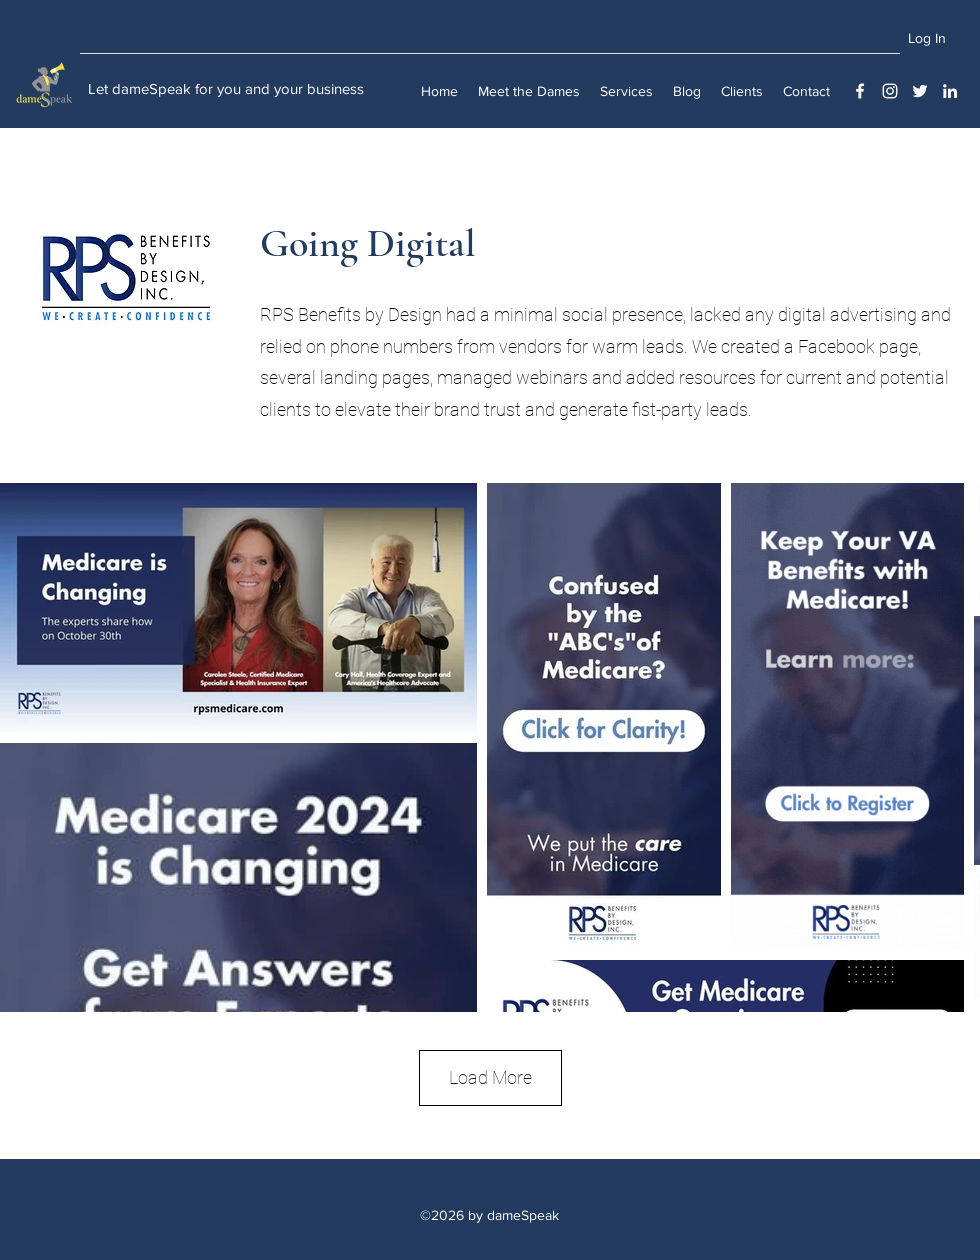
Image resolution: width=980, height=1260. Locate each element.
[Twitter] (920, 91)
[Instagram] (890, 91)
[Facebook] (860, 91)
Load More (490, 1077)
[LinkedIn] (950, 91)
